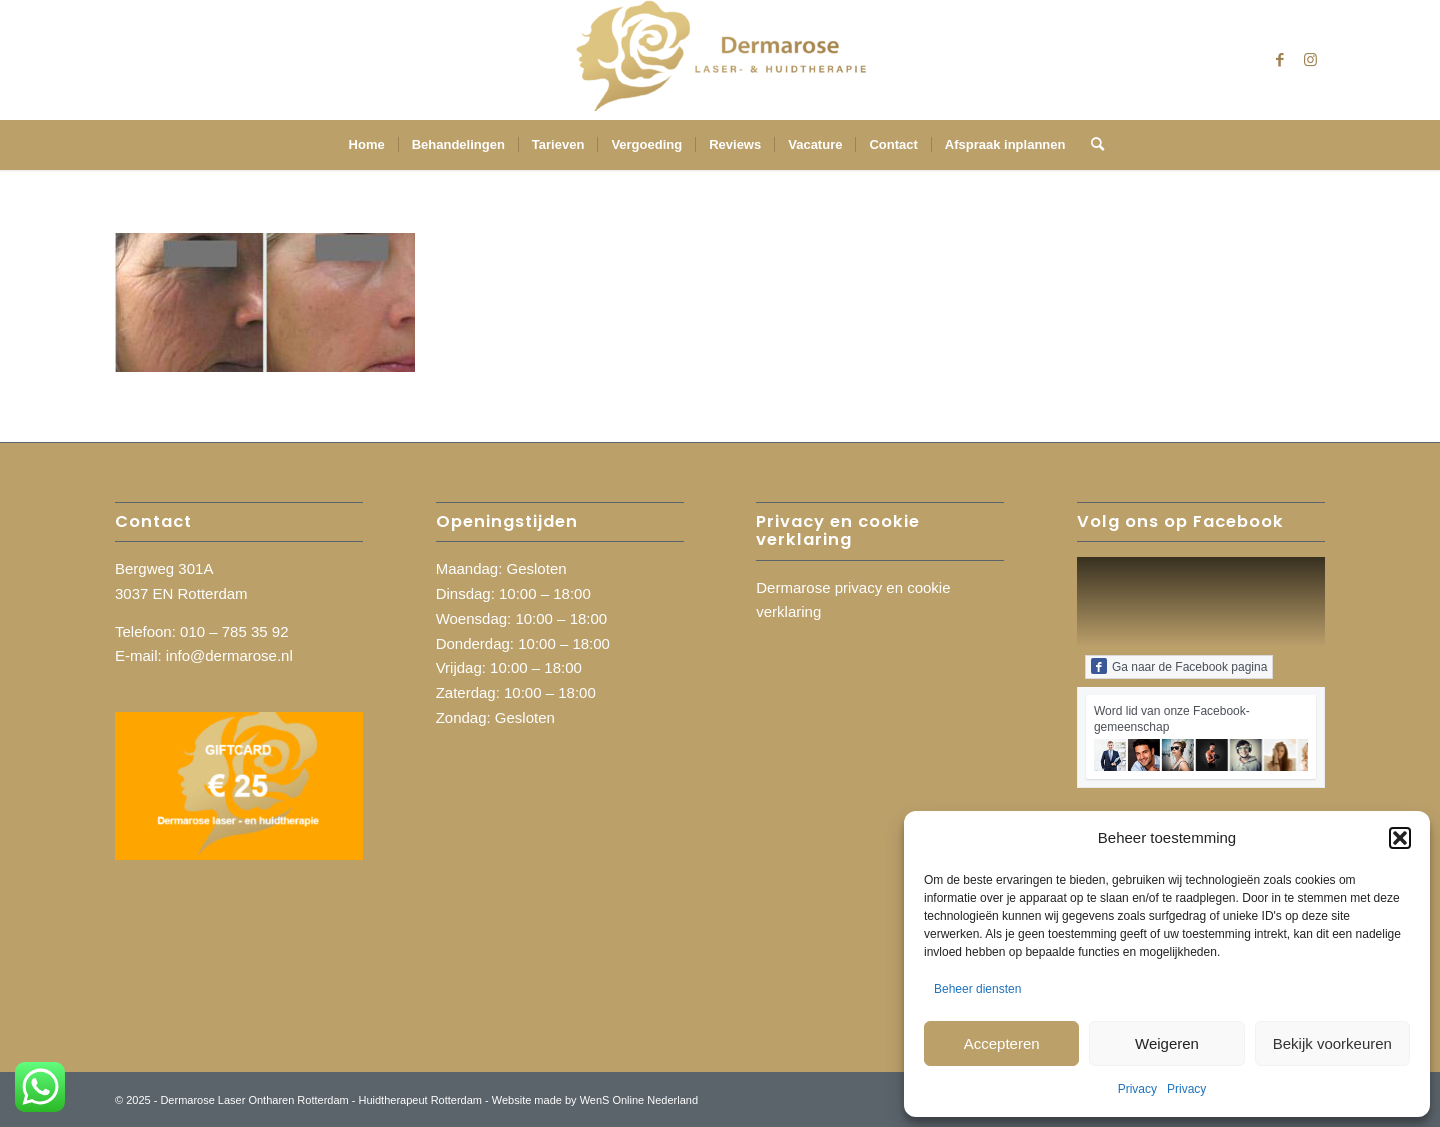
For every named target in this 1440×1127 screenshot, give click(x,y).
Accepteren (1002, 1043)
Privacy (1137, 1089)
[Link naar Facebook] (1280, 60)
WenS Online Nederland (639, 1100)
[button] (1400, 838)
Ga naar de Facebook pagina (1179, 666)
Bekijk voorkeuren (1332, 1043)
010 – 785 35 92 (234, 631)
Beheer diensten (977, 989)
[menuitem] (367, 145)
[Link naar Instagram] (1310, 60)
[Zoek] (1091, 145)
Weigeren (1167, 1043)
